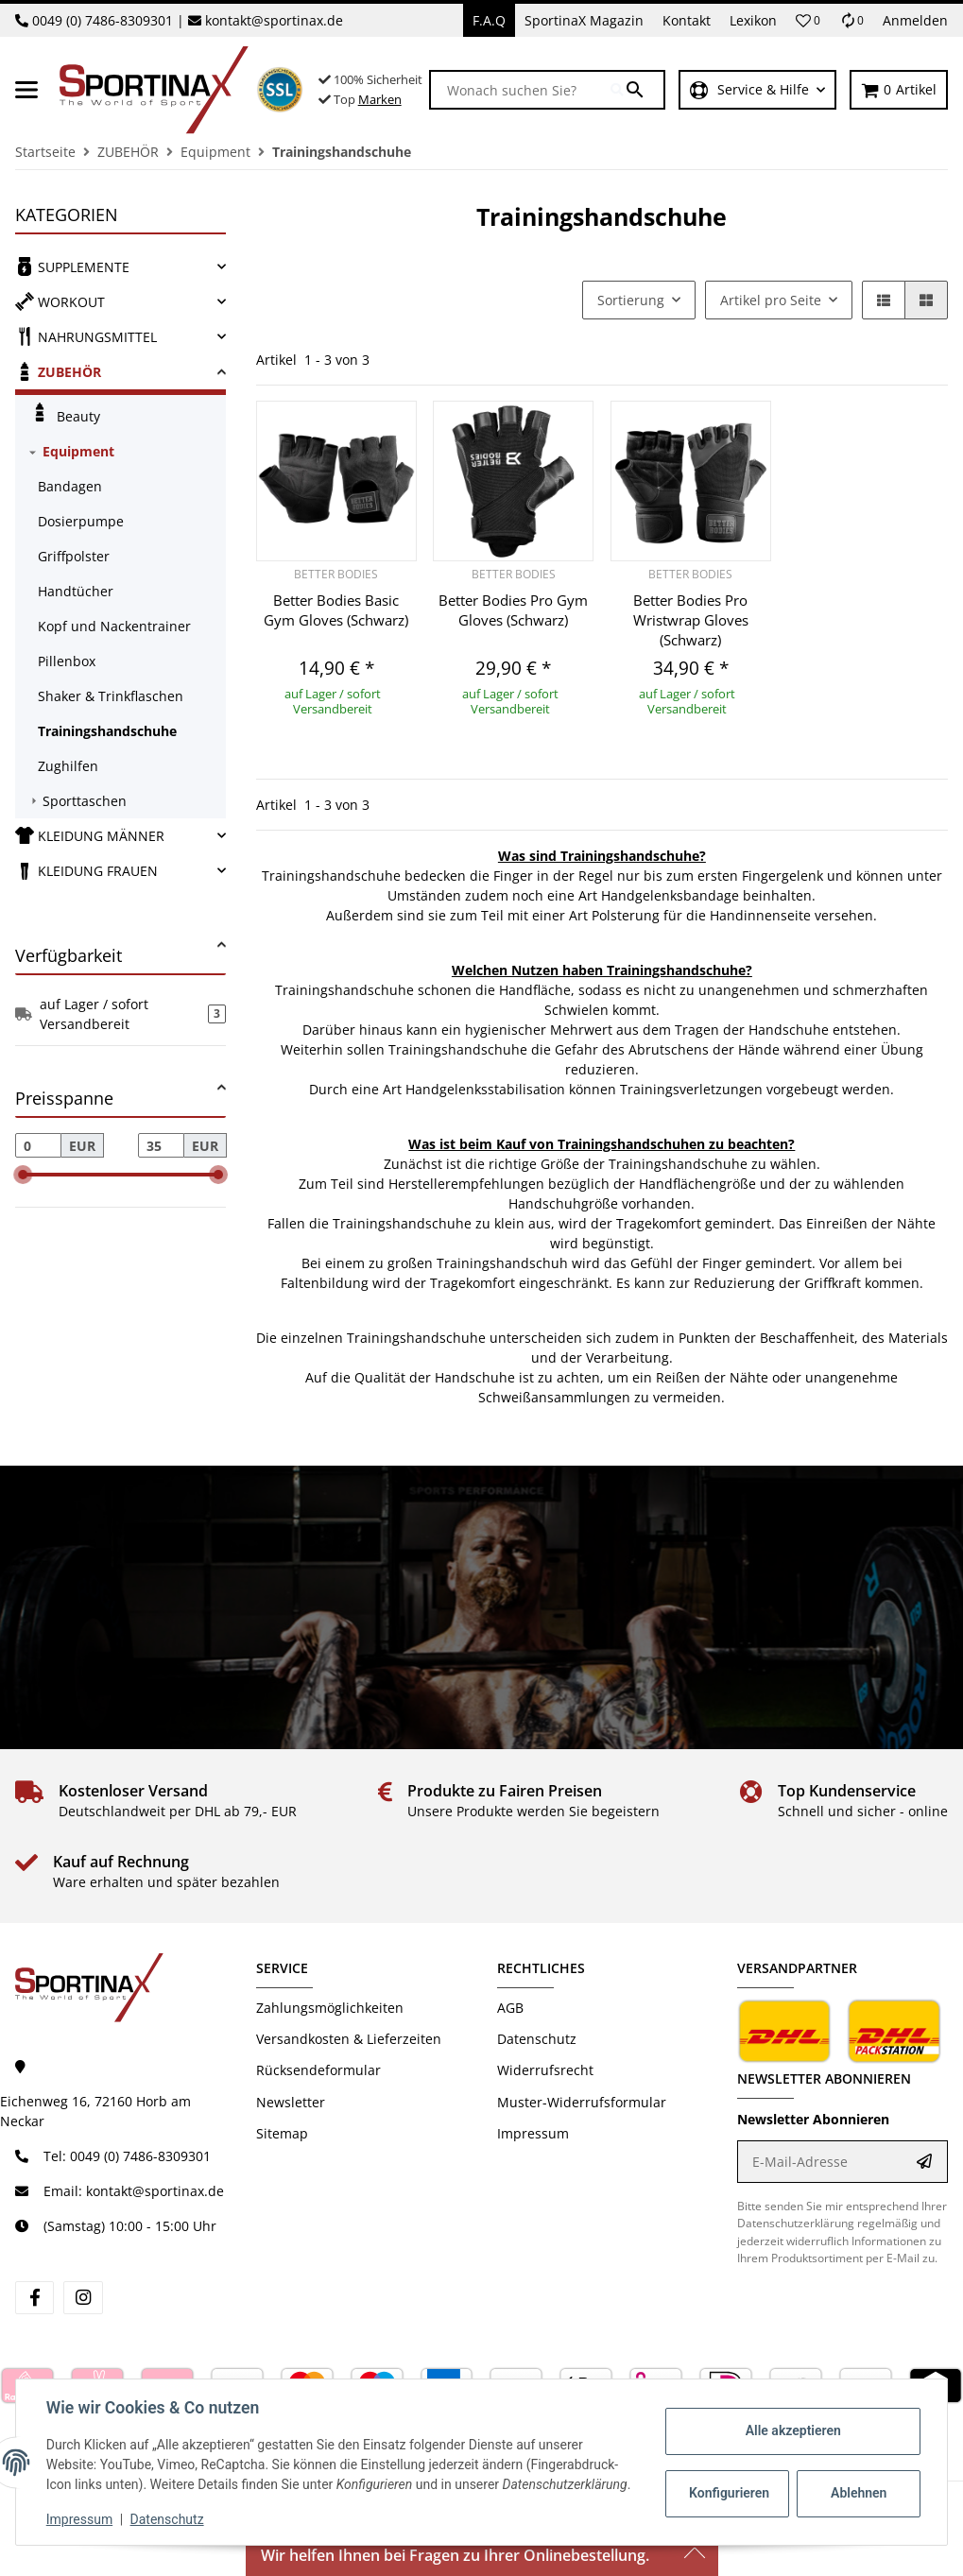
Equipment (78, 451)
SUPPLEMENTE (72, 266)
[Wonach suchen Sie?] (520, 90)
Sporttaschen (85, 801)
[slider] (22, 1174)
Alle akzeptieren (792, 2430)
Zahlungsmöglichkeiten (330, 2008)
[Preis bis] (161, 1145)
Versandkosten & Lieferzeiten (348, 2039)
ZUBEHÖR (58, 371)
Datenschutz (167, 2519)
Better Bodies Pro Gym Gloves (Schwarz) (513, 610)
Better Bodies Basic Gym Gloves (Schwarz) (336, 610)
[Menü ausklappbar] (26, 89)
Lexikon (753, 20)
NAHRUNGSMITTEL (86, 336)
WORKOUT (60, 301)
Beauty (65, 414)
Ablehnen (858, 2492)
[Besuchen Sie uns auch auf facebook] (34, 2297)
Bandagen (70, 486)
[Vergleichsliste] (851, 20)
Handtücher (75, 591)
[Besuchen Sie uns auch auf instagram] (82, 2297)
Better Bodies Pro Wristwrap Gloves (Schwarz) (690, 620)
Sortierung (630, 300)
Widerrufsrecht (545, 2070)
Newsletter (290, 2102)
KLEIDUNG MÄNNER (89, 835)
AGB (510, 2008)
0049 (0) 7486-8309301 (102, 20)
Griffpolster (74, 556)
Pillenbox (66, 661)
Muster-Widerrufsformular (581, 2102)
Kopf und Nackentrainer (114, 626)
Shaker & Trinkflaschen (110, 696)
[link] (120, 266)
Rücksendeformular (318, 2070)
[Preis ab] (38, 1145)
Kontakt (686, 20)
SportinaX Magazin (584, 20)
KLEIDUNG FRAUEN (86, 870)
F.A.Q (489, 20)
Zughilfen (68, 766)
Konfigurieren (729, 2492)
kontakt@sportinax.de (274, 20)
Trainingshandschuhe (107, 731)
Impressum (79, 2519)
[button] (808, 20)
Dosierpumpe (81, 521)
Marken (380, 99)
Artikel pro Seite (770, 300)
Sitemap (282, 2133)
